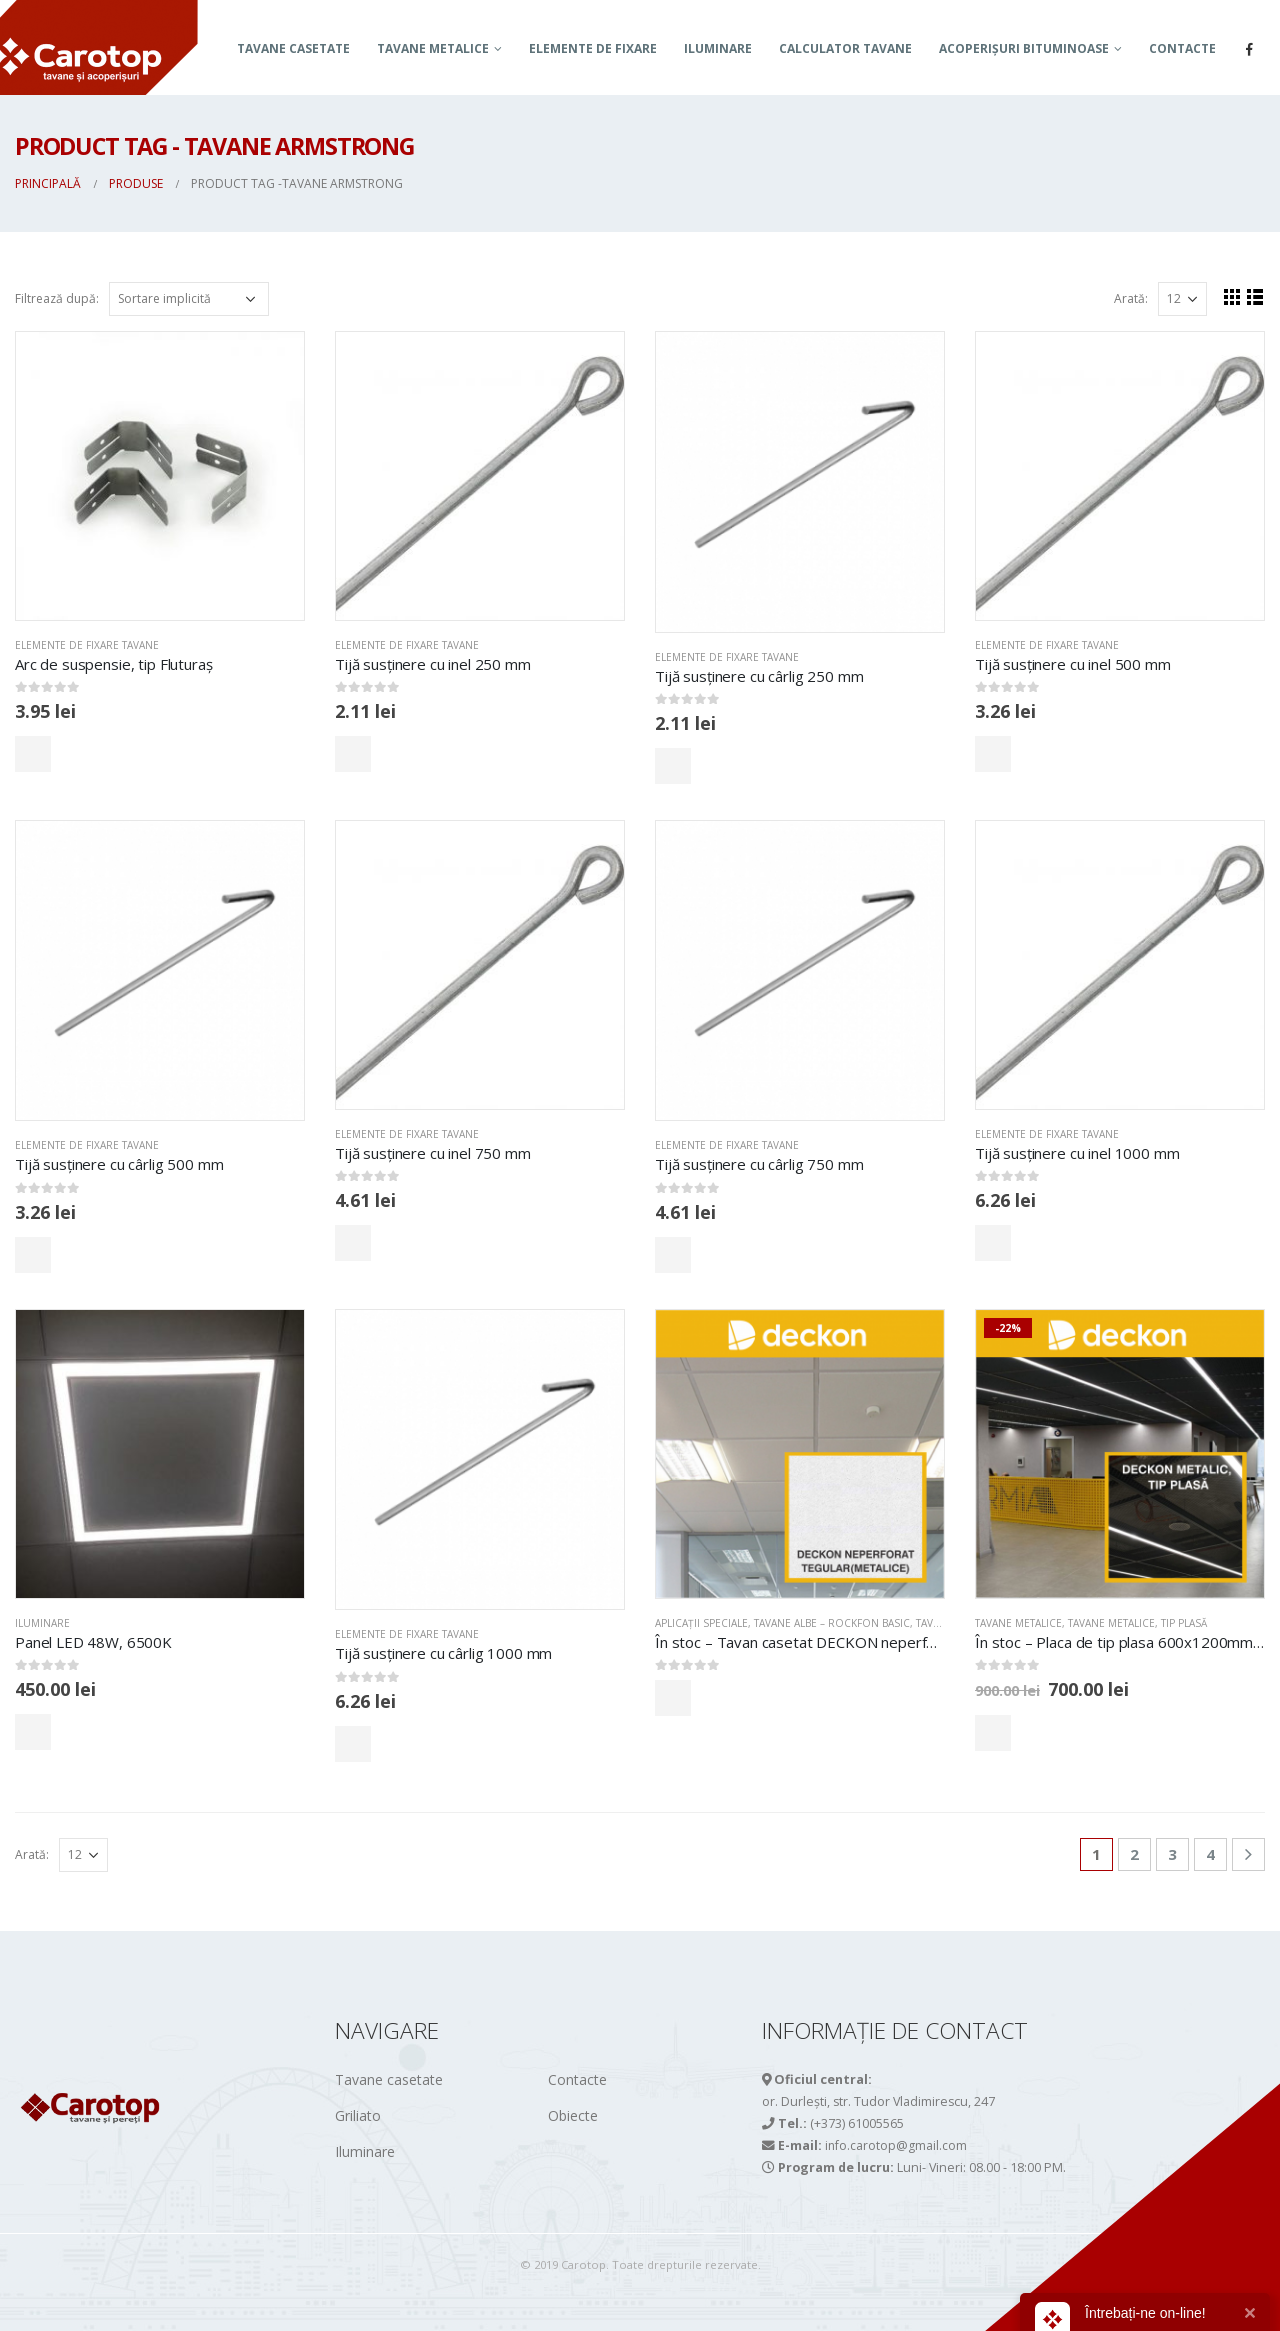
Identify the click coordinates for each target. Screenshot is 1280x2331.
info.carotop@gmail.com (896, 2145)
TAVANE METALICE (433, 48)
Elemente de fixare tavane (87, 645)
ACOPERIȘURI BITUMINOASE (1024, 48)
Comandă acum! (103, 753)
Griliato (358, 2115)
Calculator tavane (845, 48)
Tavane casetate (293, 48)
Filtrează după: (57, 298)
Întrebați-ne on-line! (1145, 2313)
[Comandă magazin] (189, 299)
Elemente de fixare (593, 48)
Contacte (1182, 48)
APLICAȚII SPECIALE (701, 1623)
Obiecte (573, 2115)
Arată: (1131, 298)
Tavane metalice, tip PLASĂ (1137, 1623)
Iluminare (718, 48)
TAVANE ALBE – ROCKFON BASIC (832, 1623)
